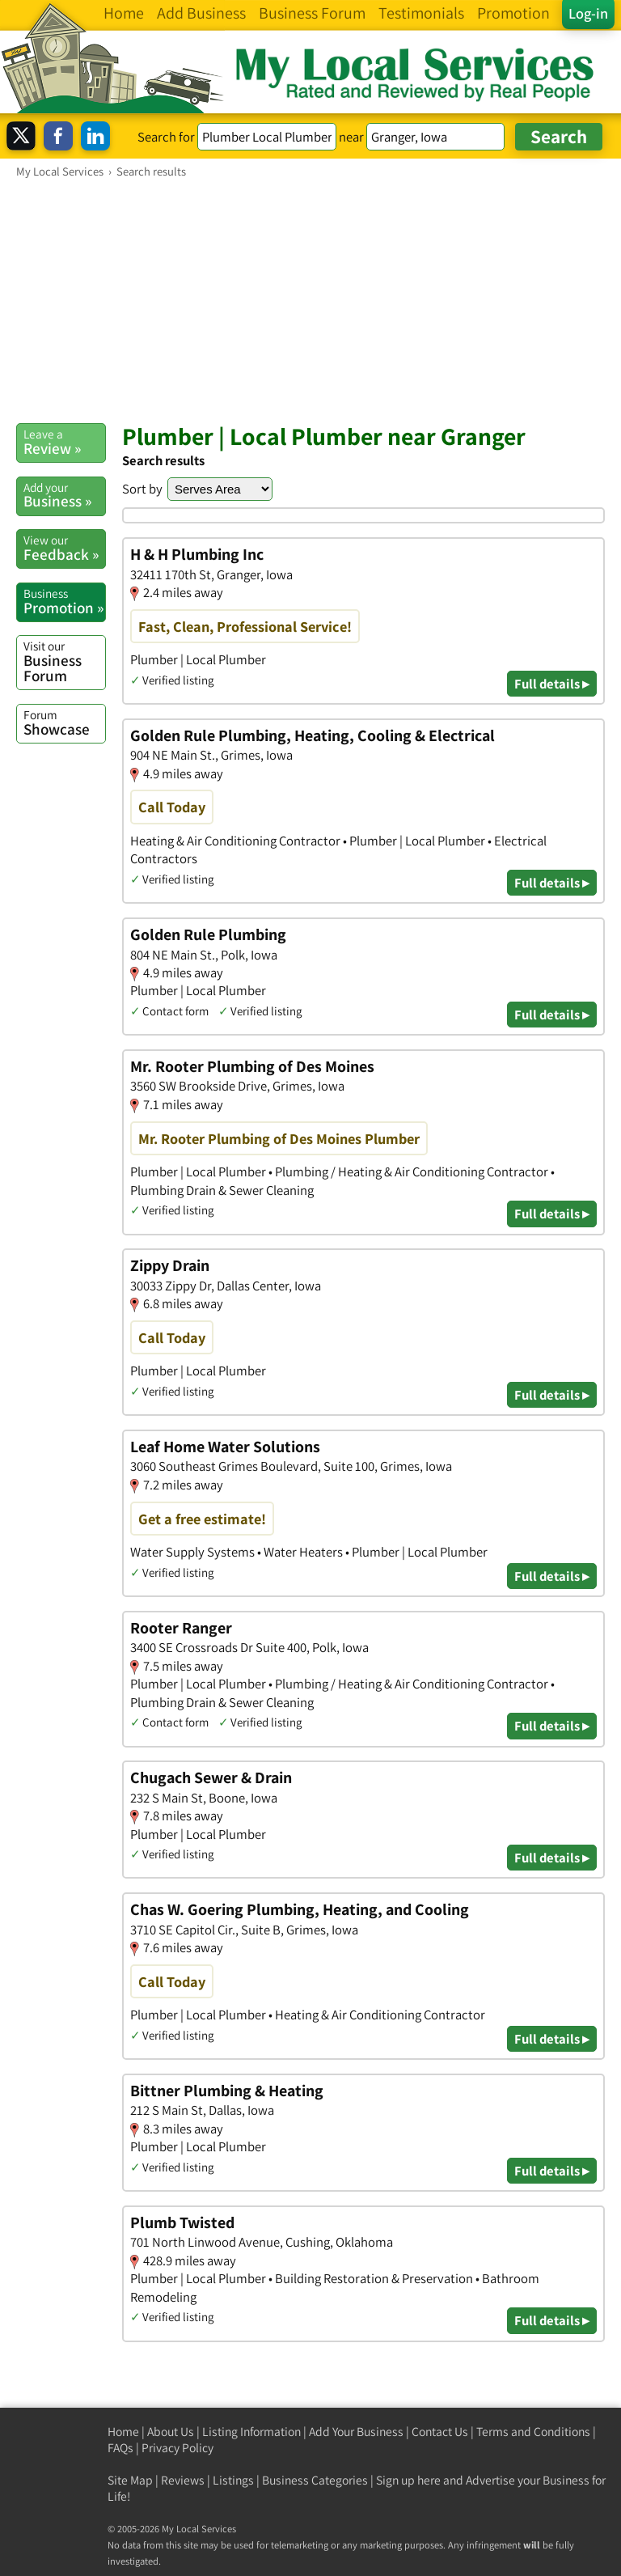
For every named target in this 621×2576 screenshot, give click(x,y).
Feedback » (64, 548)
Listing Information (251, 2431)
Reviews (183, 2480)
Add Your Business (356, 2431)
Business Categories (315, 2480)
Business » (64, 495)
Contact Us (440, 2431)
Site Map (130, 2480)
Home (123, 2431)
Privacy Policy (177, 2447)
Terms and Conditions (533, 2431)
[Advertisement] (310, 300)
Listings (233, 2480)
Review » (64, 442)
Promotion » (64, 601)
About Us (170, 2431)
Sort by (142, 489)
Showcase (64, 722)
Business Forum (64, 661)
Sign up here (408, 2480)
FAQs (120, 2447)
